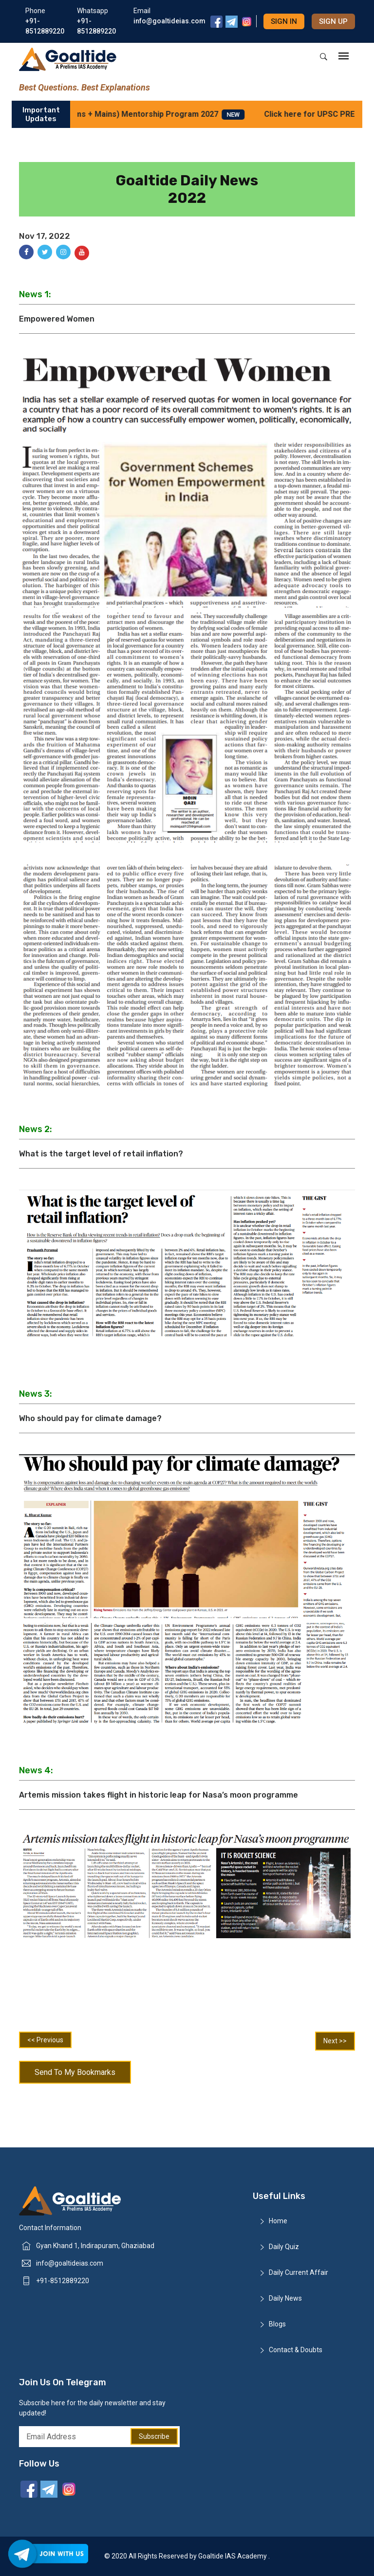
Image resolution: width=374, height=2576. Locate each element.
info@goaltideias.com (69, 2263)
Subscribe (154, 2436)
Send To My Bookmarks (75, 2072)
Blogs (277, 2324)
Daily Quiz (284, 2247)
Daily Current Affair (298, 2272)
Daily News (285, 2298)
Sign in (284, 21)
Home (278, 2221)
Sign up (333, 21)
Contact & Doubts (295, 2350)
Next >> (335, 2041)
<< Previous (45, 2040)
